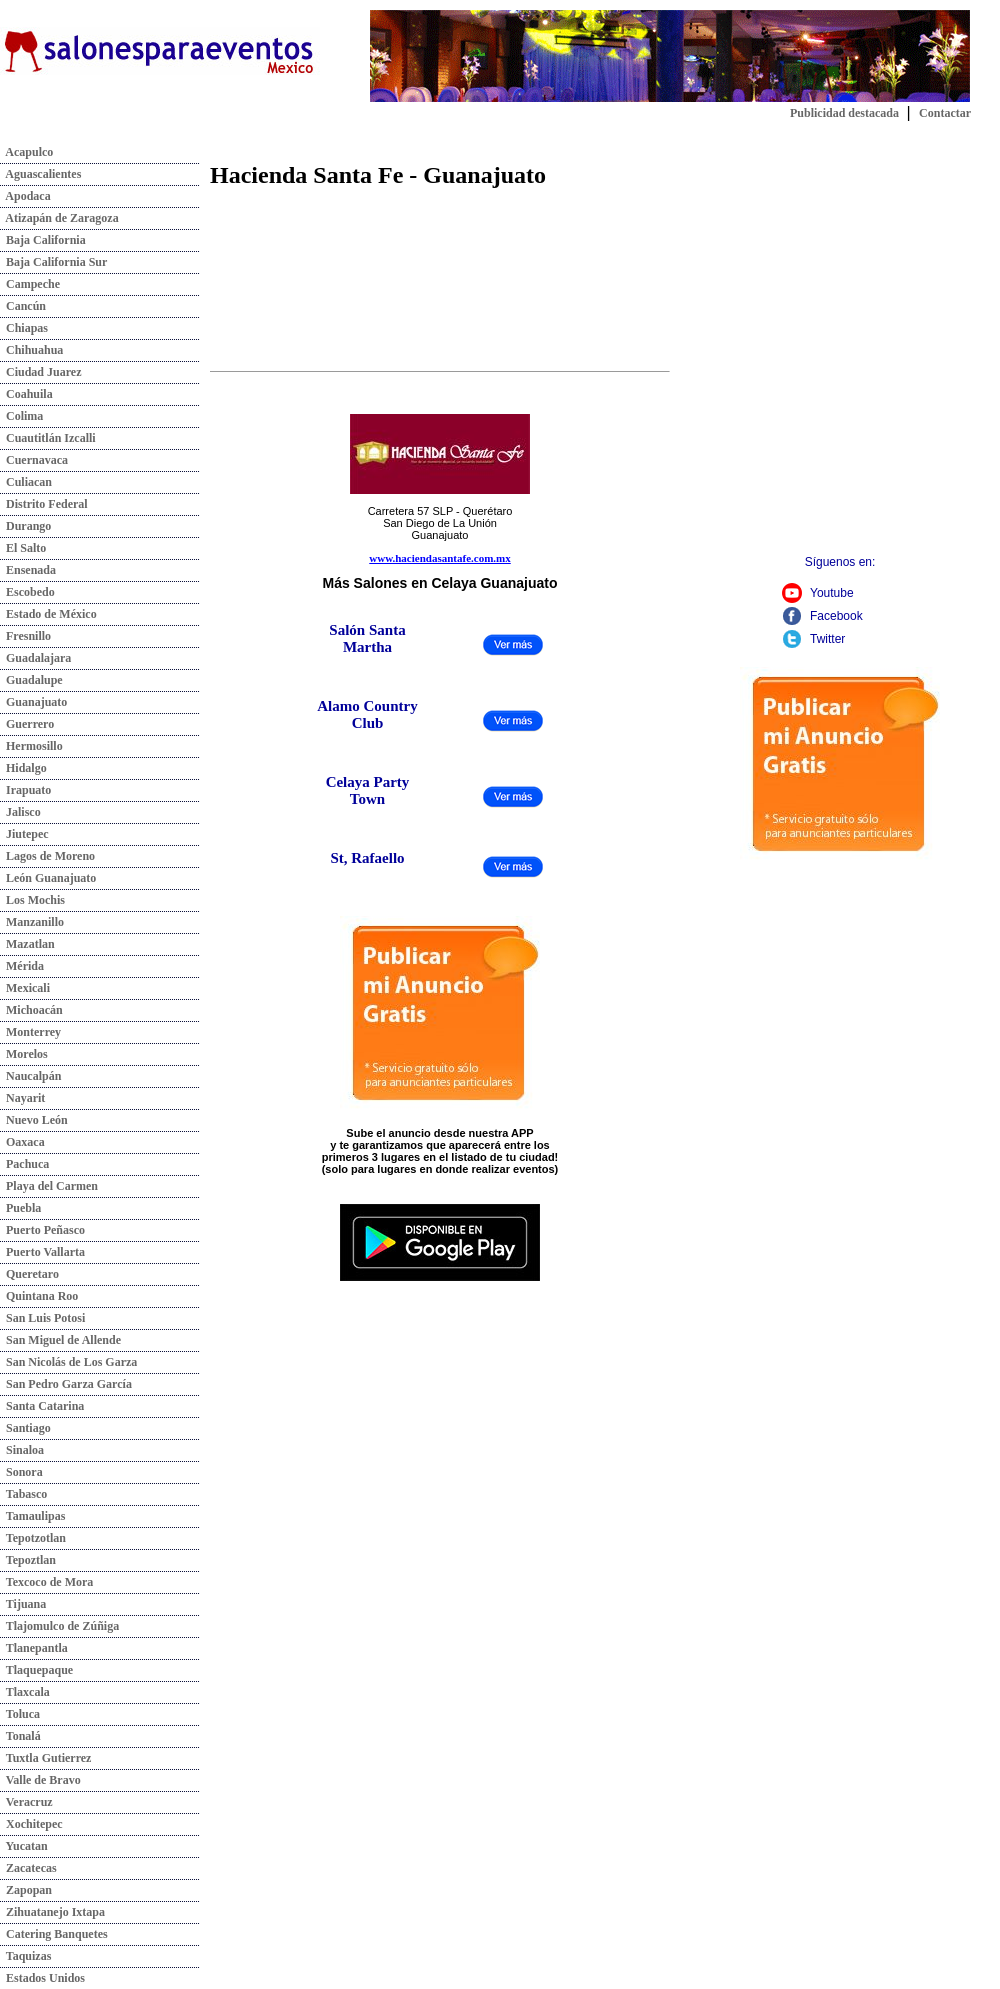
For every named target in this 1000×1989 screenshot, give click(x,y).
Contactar (945, 113)
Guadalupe (31, 680)
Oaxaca (22, 1142)
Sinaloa (22, 1450)
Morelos (24, 1054)
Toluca (20, 1714)
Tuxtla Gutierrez (45, 1758)
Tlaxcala (25, 1692)
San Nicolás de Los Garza (68, 1362)
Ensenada (28, 570)
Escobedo (27, 592)
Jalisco (20, 812)
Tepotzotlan (33, 1538)
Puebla (20, 1208)
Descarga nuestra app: (440, 1194)
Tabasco (23, 1494)
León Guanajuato (48, 878)
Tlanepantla (34, 1648)
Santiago (25, 1428)
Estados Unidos (42, 1978)
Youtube (832, 593)
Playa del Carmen (49, 1186)
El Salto (23, 548)
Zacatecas (28, 1868)
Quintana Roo (39, 1296)
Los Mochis (32, 900)
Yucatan (24, 1846)
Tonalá (20, 1736)
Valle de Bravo (40, 1780)
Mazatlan (27, 944)
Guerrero (27, 724)
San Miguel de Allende (60, 1340)
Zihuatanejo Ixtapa (52, 1912)
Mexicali (25, 988)
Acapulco (26, 152)
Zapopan (26, 1890)
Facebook (836, 616)
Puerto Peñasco (42, 1230)
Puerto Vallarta (42, 1252)
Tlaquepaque (36, 1670)
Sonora (21, 1472)
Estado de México (48, 614)
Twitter (827, 639)
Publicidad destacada (844, 113)
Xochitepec (31, 1824)
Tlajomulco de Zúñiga (59, 1626)
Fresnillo (25, 636)
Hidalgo (23, 768)
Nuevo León (34, 1120)
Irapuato (25, 790)
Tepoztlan (28, 1560)
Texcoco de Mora (46, 1582)
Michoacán (31, 1010)
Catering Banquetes (54, 1934)
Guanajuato (33, 702)
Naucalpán (30, 1076)
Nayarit (22, 1098)
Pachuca (24, 1164)
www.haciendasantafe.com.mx (439, 558)
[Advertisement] (210, 355)
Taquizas (25, 1956)
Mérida (22, 966)
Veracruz (26, 1802)
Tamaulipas (32, 1516)
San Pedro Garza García (66, 1384)
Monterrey (30, 1032)
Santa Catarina (42, 1406)
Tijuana (23, 1604)
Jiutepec (24, 834)
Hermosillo (31, 746)
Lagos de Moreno (47, 856)
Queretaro (29, 1274)
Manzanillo (32, 922)
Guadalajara (35, 658)
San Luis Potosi (42, 1318)
